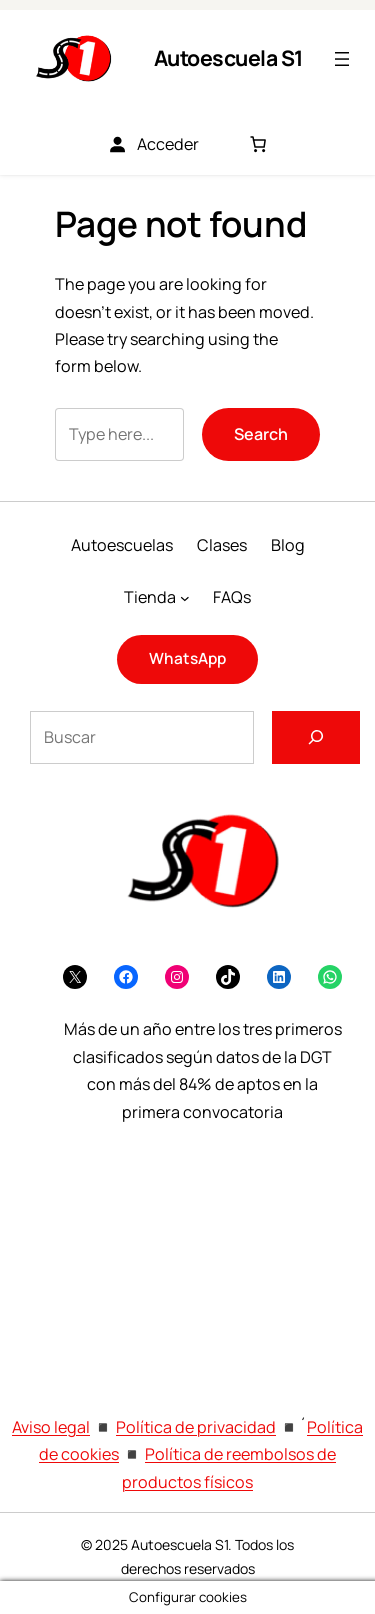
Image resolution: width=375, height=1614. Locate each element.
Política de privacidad (196, 1427)
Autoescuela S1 (228, 57)
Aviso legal (51, 1427)
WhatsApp (187, 658)
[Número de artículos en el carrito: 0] (258, 144)
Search (261, 434)
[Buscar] (316, 737)
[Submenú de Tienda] (185, 597)
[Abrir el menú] (342, 59)
